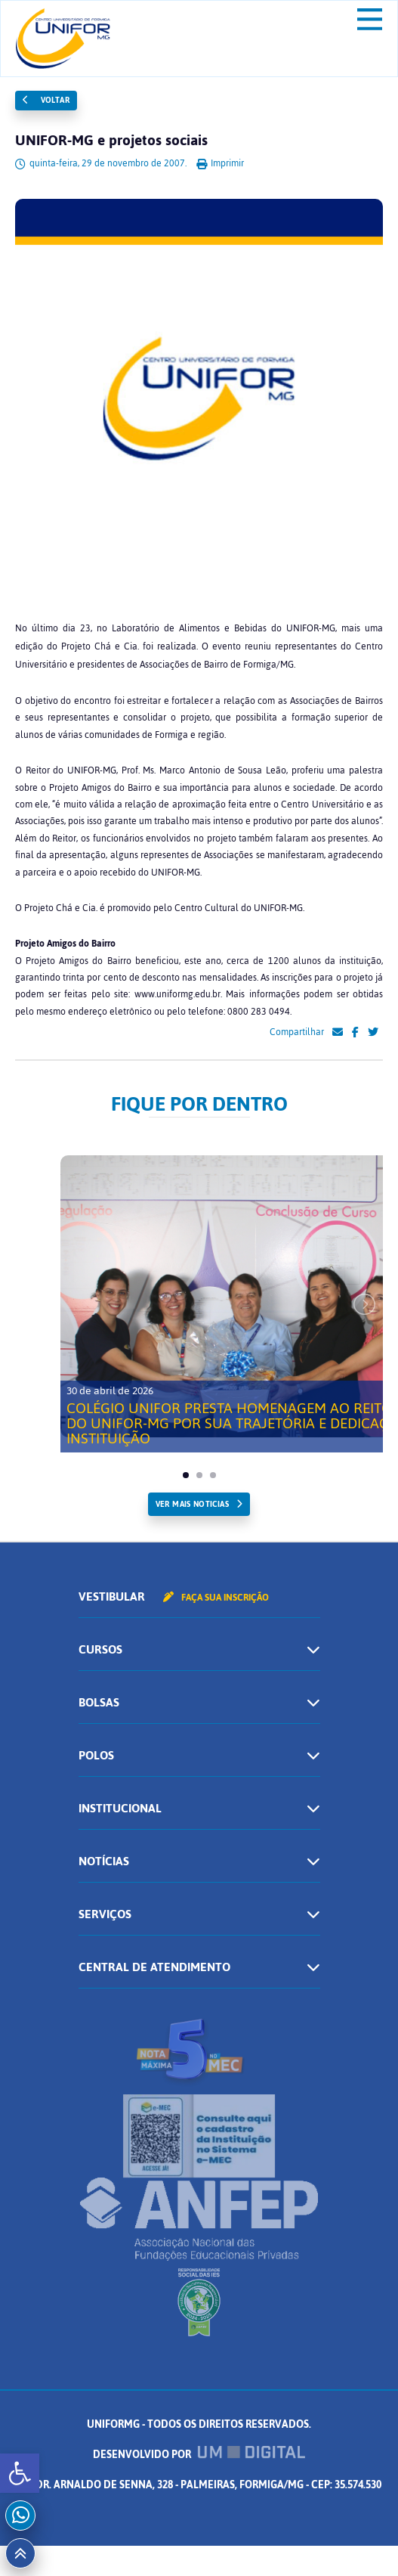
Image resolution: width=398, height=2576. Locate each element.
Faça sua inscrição (216, 1598)
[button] (19, 2473)
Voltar (46, 100)
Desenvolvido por (199, 2454)
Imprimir (220, 163)
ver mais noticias (192, 1504)
